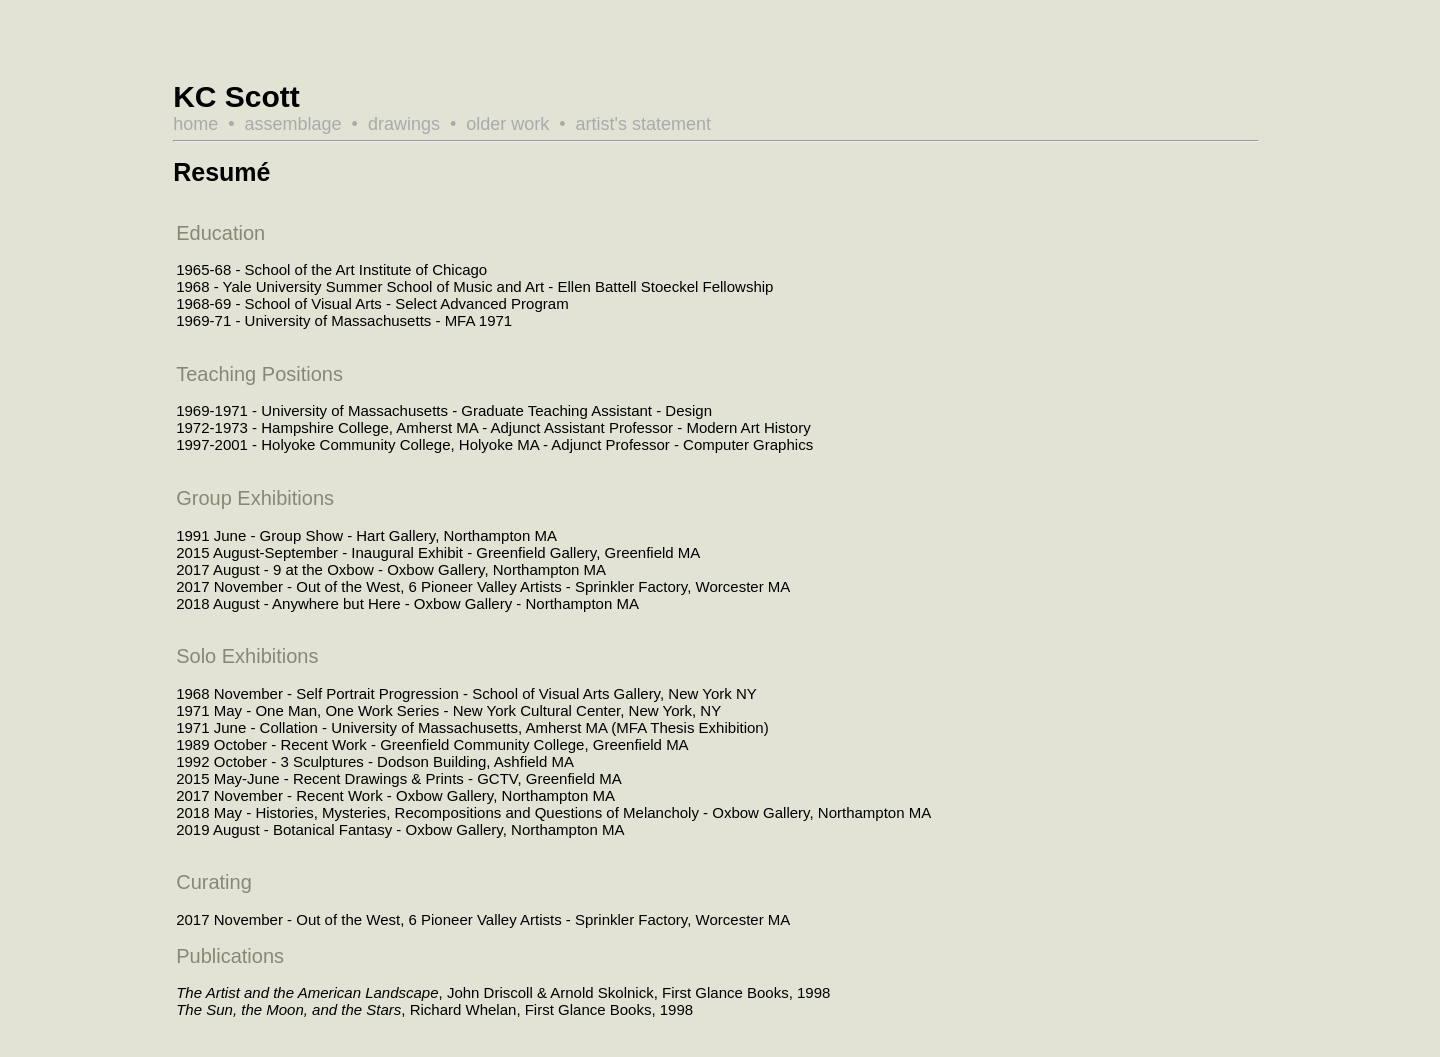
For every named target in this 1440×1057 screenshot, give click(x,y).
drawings (404, 124)
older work (507, 124)
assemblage (293, 124)
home (195, 124)
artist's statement (643, 124)
